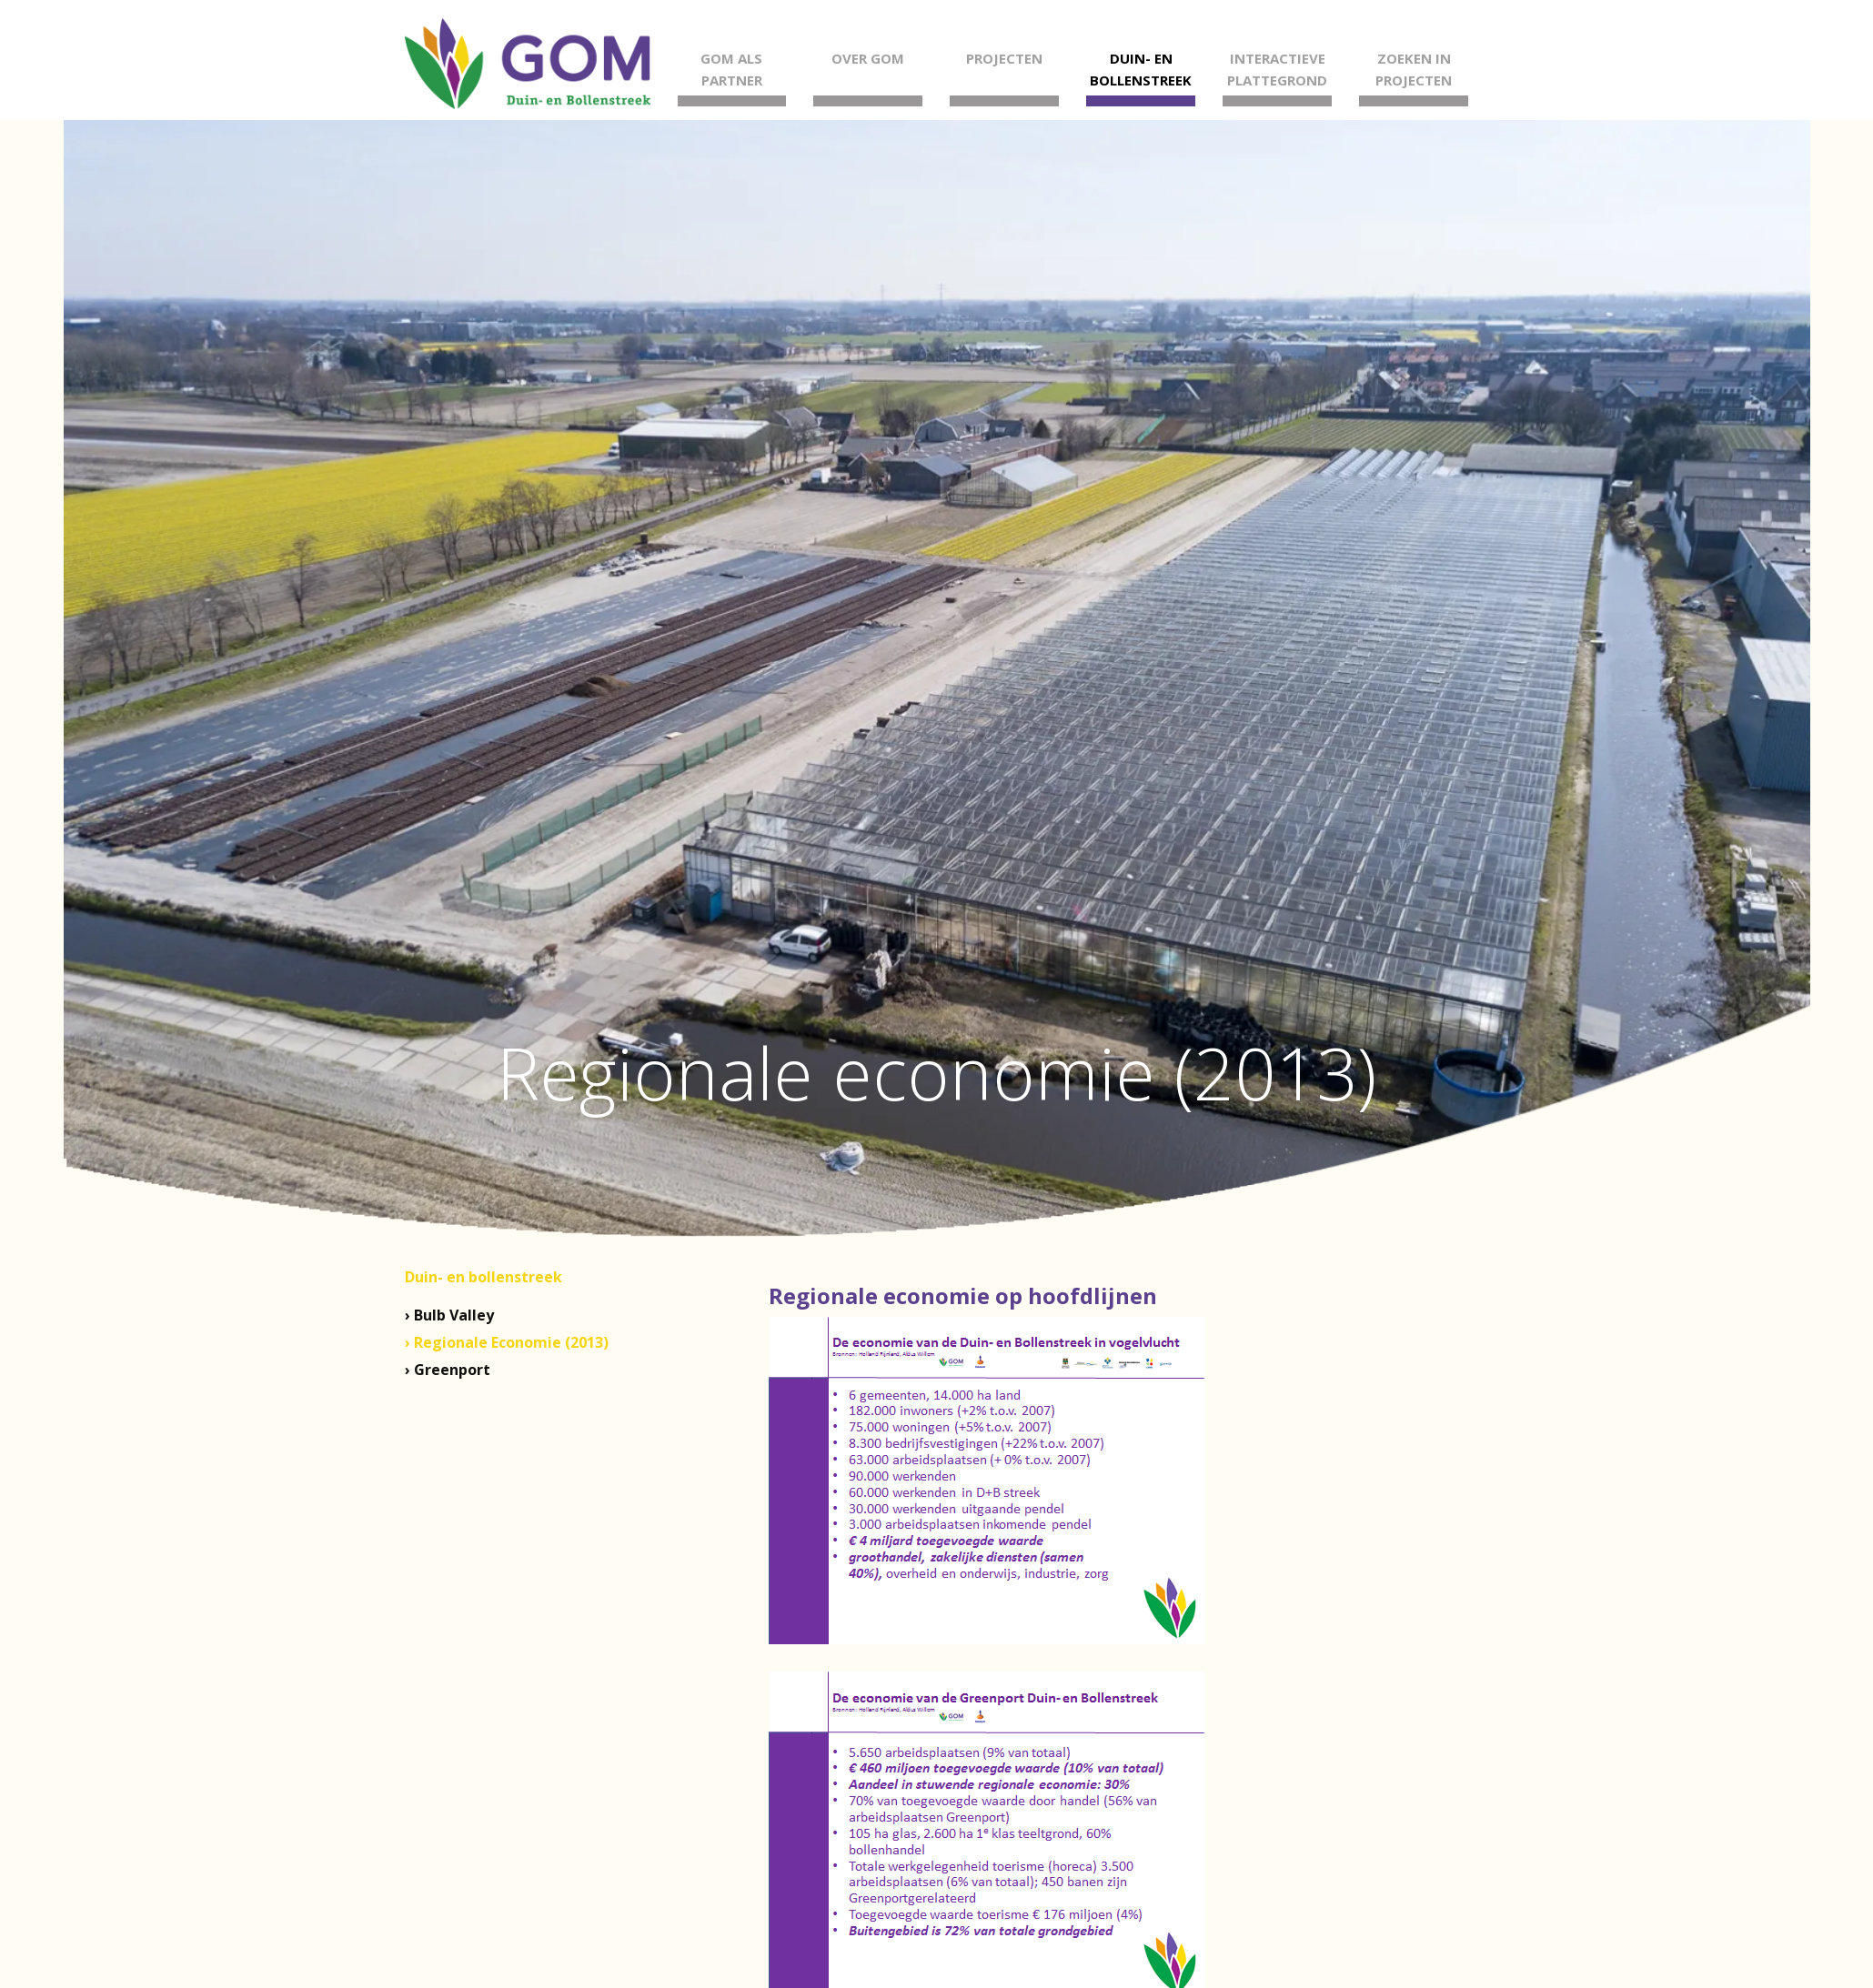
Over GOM (867, 58)
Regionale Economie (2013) (511, 1342)
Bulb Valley (454, 1315)
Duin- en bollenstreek (483, 1277)
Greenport (452, 1370)
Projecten (1004, 58)
